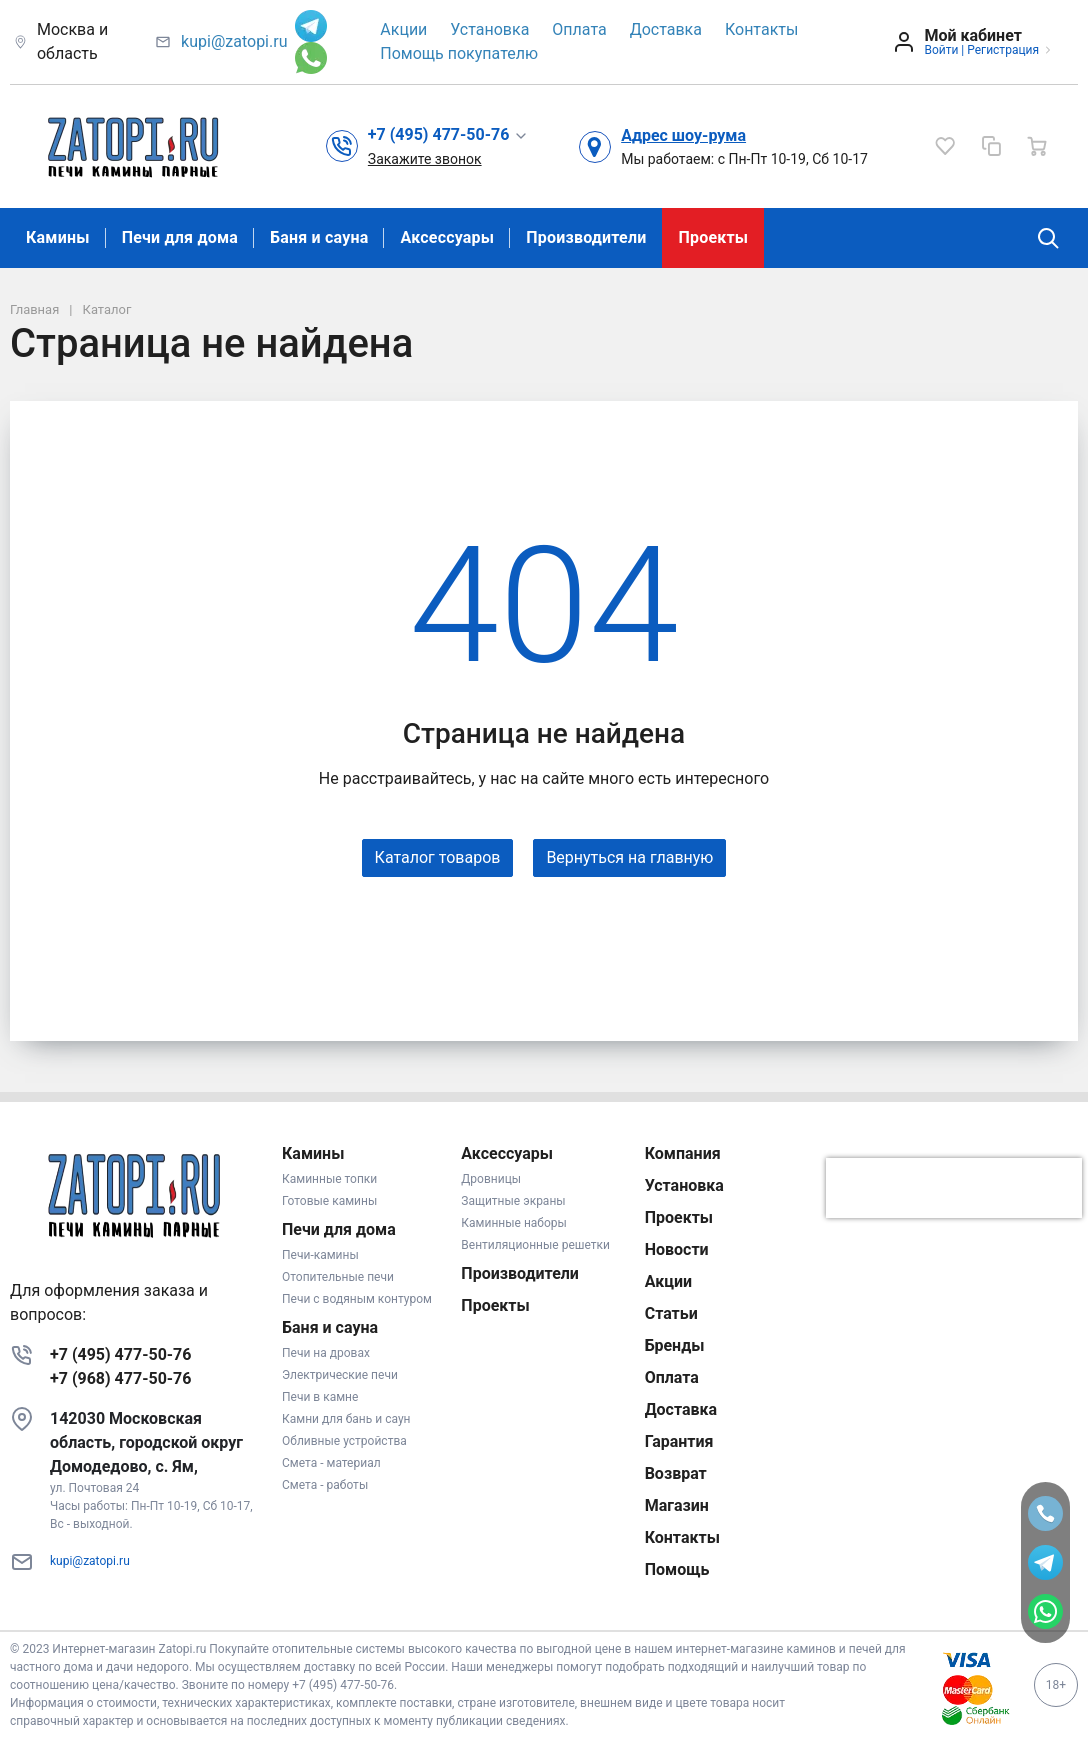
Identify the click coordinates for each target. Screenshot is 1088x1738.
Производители (586, 237)
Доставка (666, 29)
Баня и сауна (319, 237)
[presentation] (954, 1188)
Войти (941, 50)
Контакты (761, 29)
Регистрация (1003, 50)
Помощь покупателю (459, 53)
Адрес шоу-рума (683, 135)
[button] (448, 135)
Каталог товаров (438, 857)
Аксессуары (447, 237)
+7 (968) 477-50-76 (120, 1378)
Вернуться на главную (629, 857)
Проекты (713, 237)
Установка (489, 29)
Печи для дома (180, 237)
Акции (403, 29)
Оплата (579, 29)
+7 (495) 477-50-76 (120, 1354)
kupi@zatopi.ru (234, 41)
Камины (58, 237)
